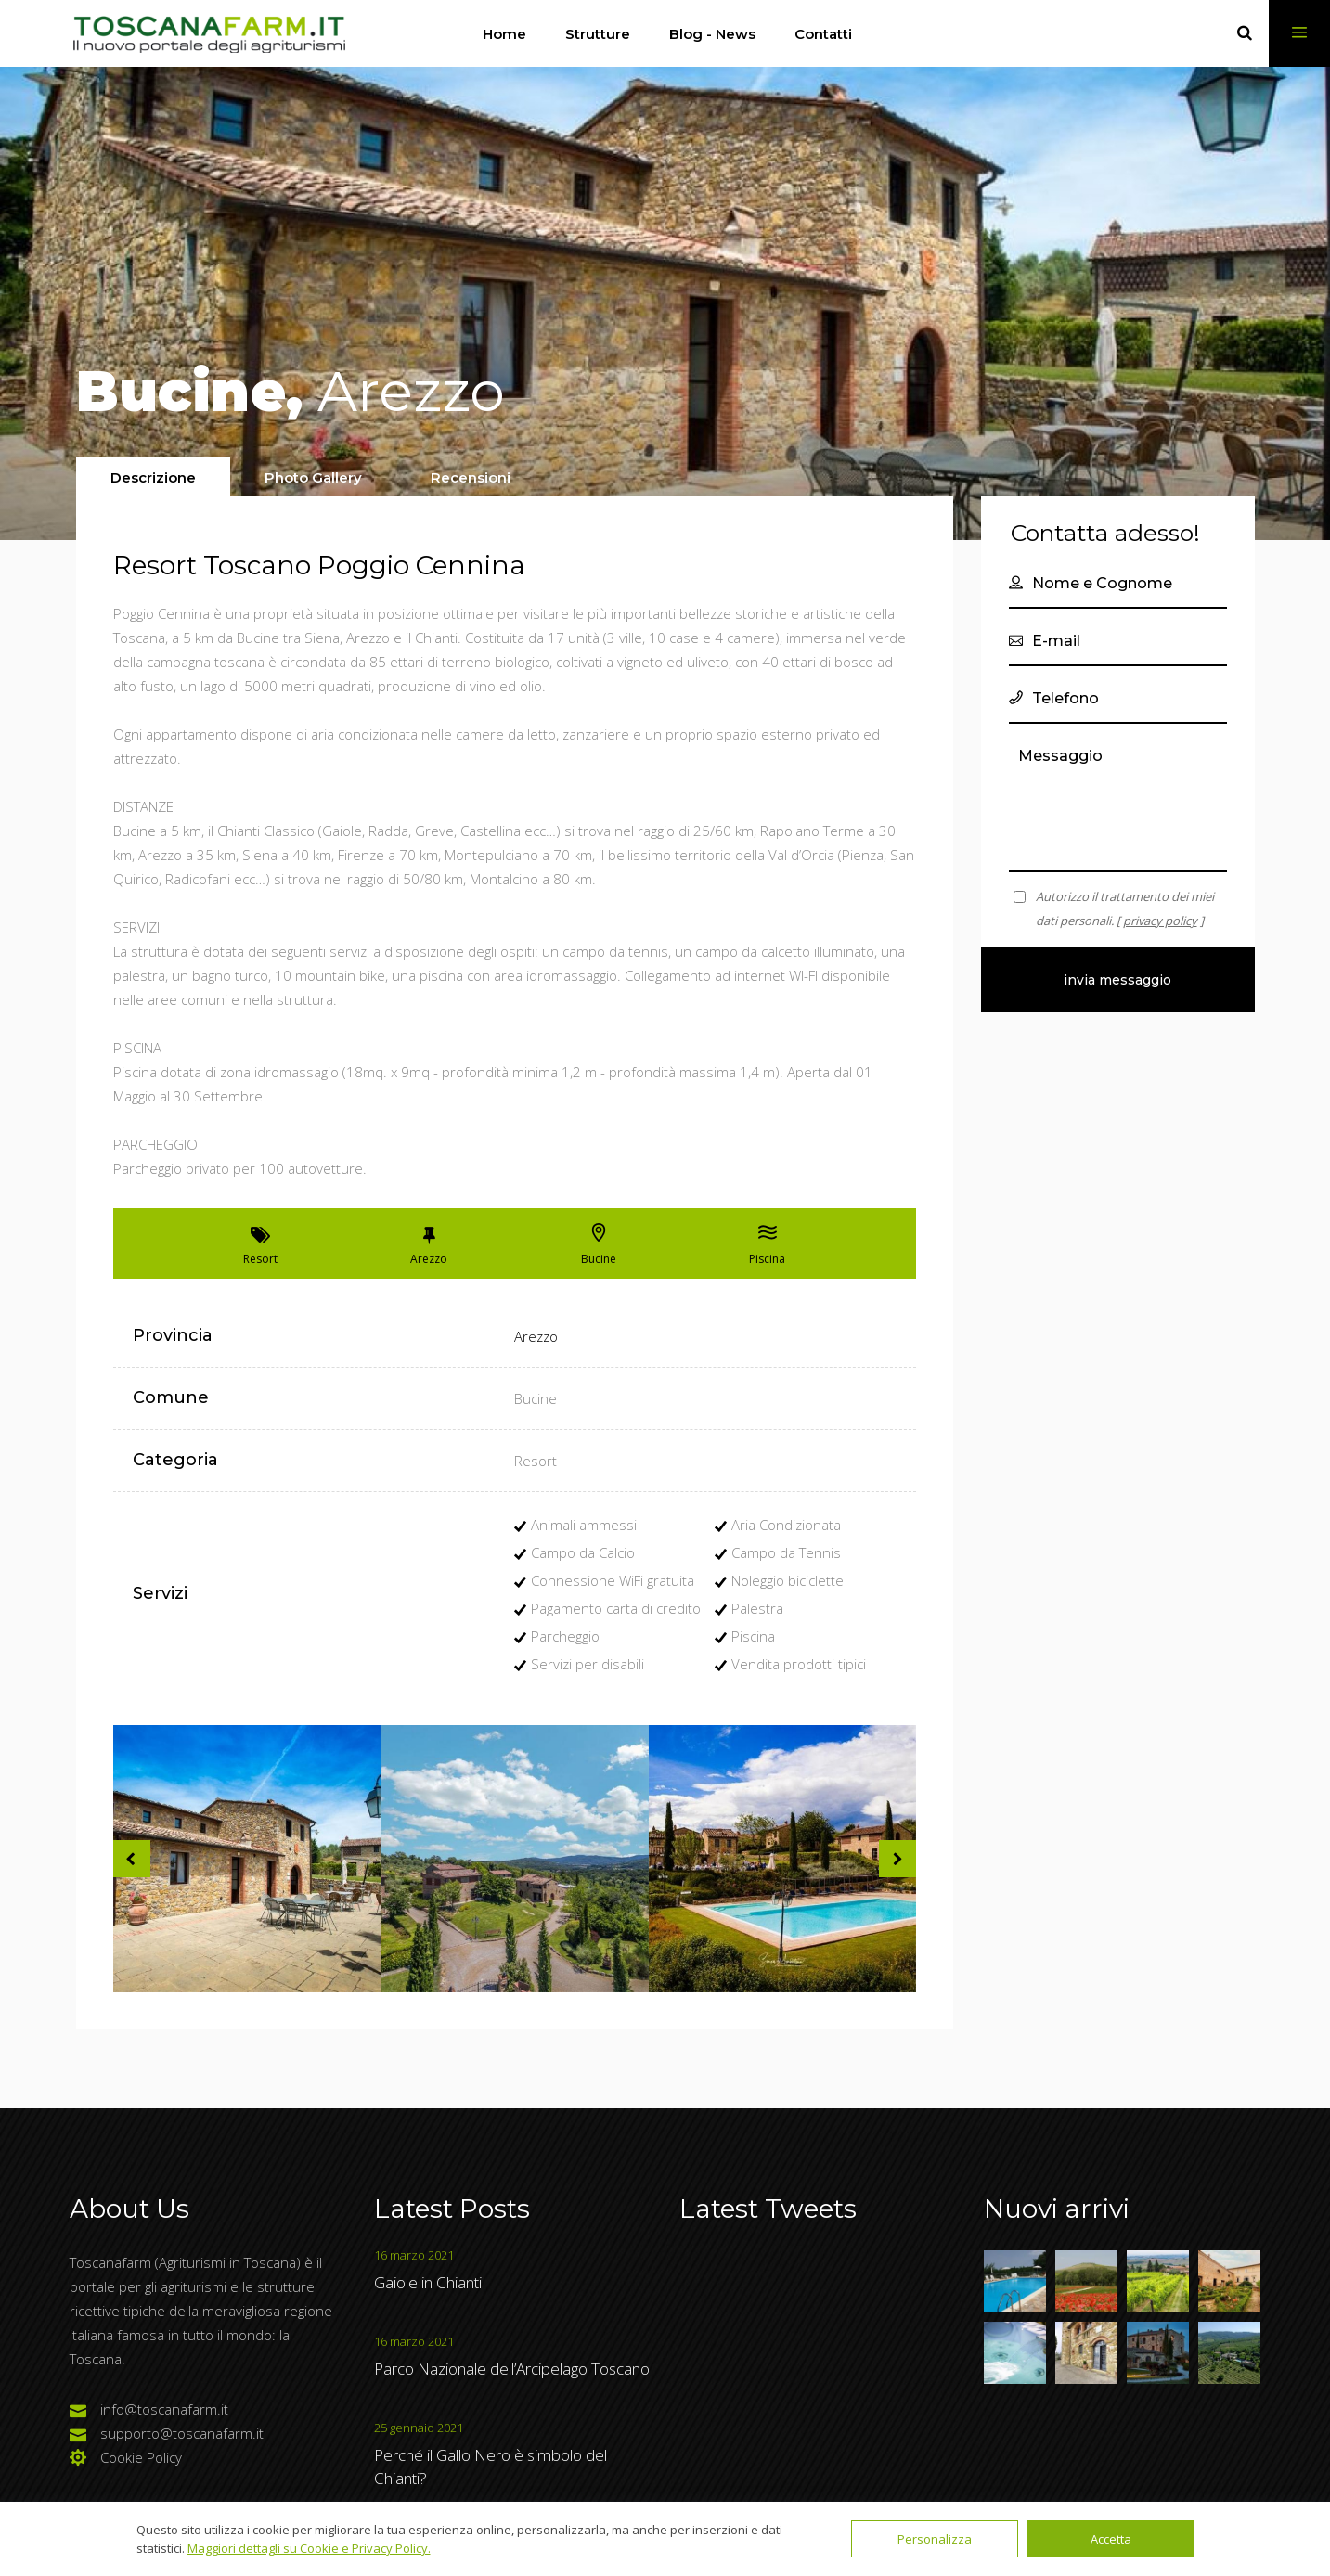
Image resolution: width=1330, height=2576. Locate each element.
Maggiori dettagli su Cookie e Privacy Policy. (309, 2548)
